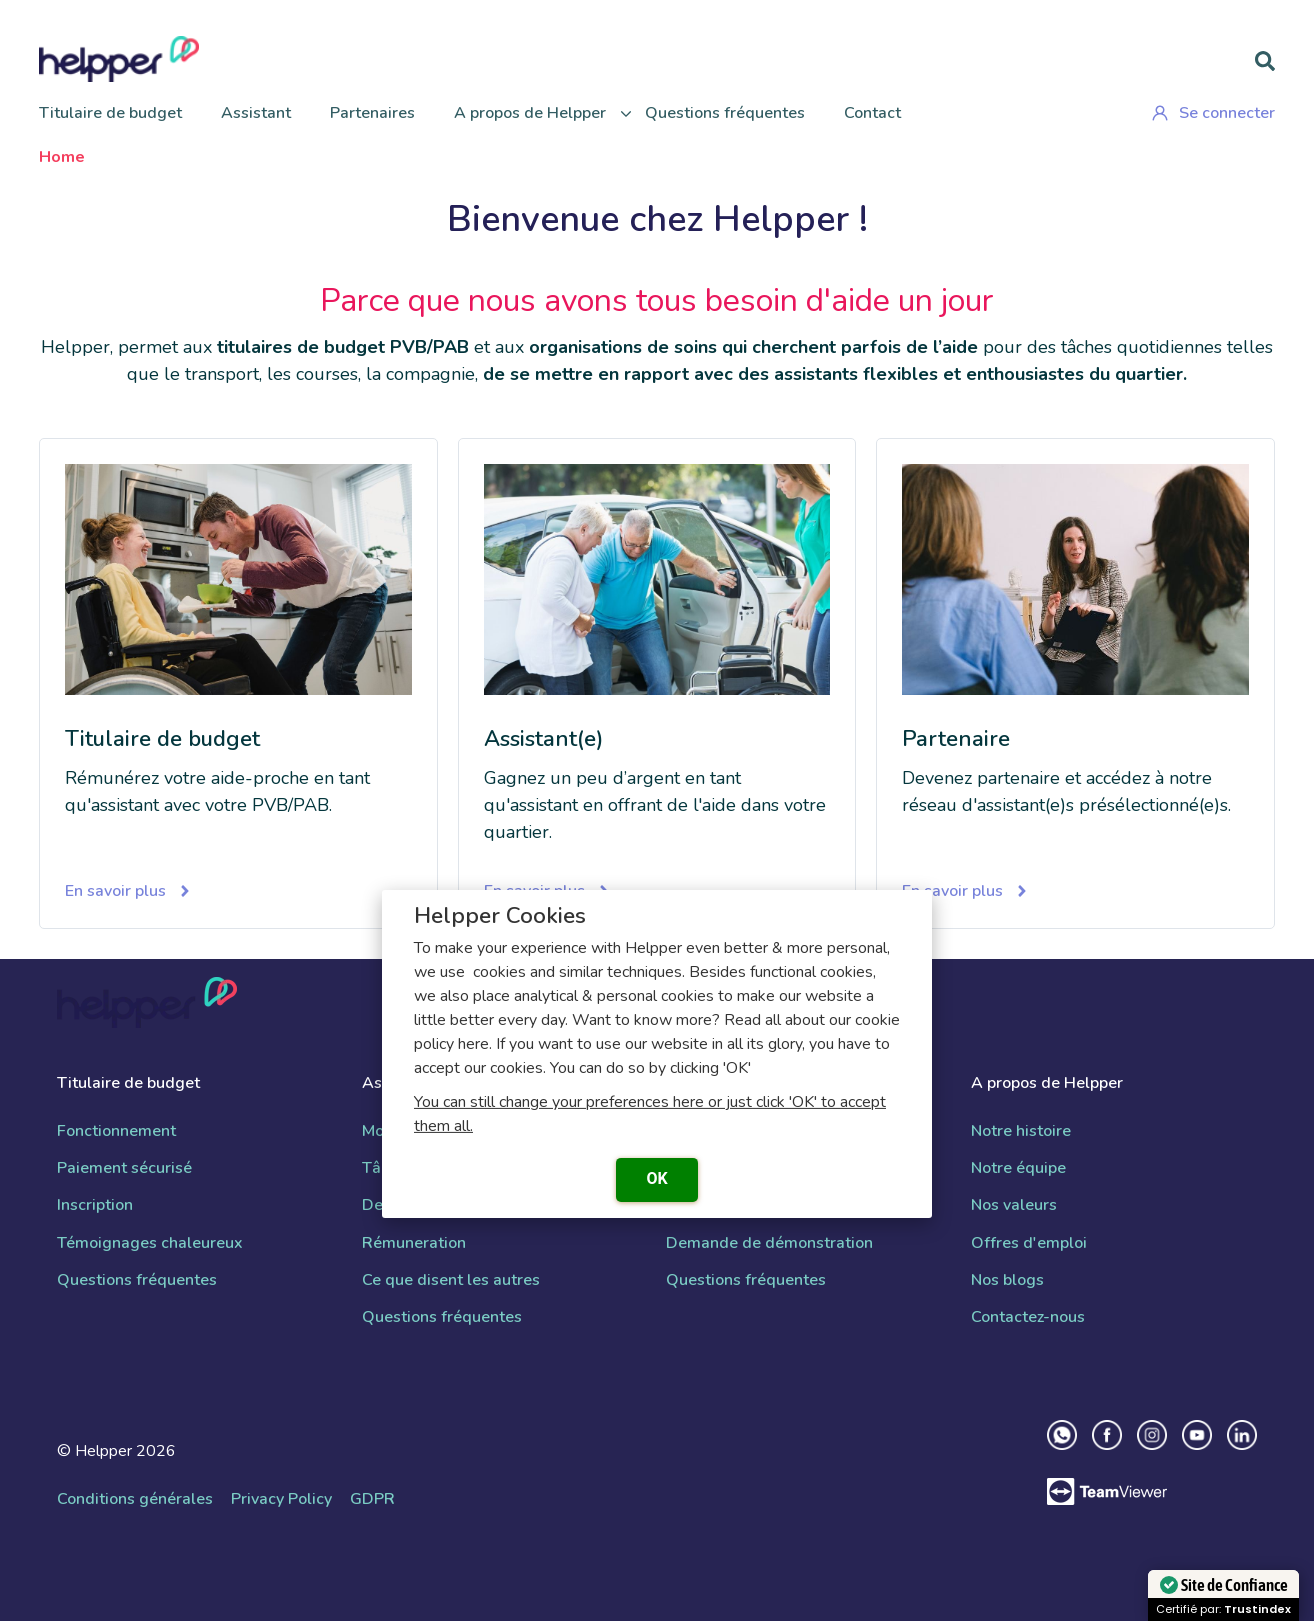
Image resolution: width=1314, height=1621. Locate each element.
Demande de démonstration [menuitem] (769, 1243)
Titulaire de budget (110, 113)
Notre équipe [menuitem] (1018, 1168)
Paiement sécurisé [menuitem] (124, 1168)
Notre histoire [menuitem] (1021, 1131)
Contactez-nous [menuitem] (1028, 1317)
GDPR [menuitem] (372, 1499)
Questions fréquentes (725, 113)
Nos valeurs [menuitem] (1014, 1205)
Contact (872, 113)
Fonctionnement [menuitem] (116, 1131)
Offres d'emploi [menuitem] (1029, 1243)
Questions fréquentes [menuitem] (137, 1280)
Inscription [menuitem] (95, 1205)
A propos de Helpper (530, 113)
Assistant (256, 113)
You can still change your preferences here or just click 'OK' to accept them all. (650, 1114)
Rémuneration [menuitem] (414, 1243)
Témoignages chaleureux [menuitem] (150, 1243)
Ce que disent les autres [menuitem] (451, 1280)
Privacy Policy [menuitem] (281, 1499)
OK (656, 1178)
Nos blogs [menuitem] (1007, 1280)
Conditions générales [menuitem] (135, 1499)
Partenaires (372, 113)
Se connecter (1213, 113)
